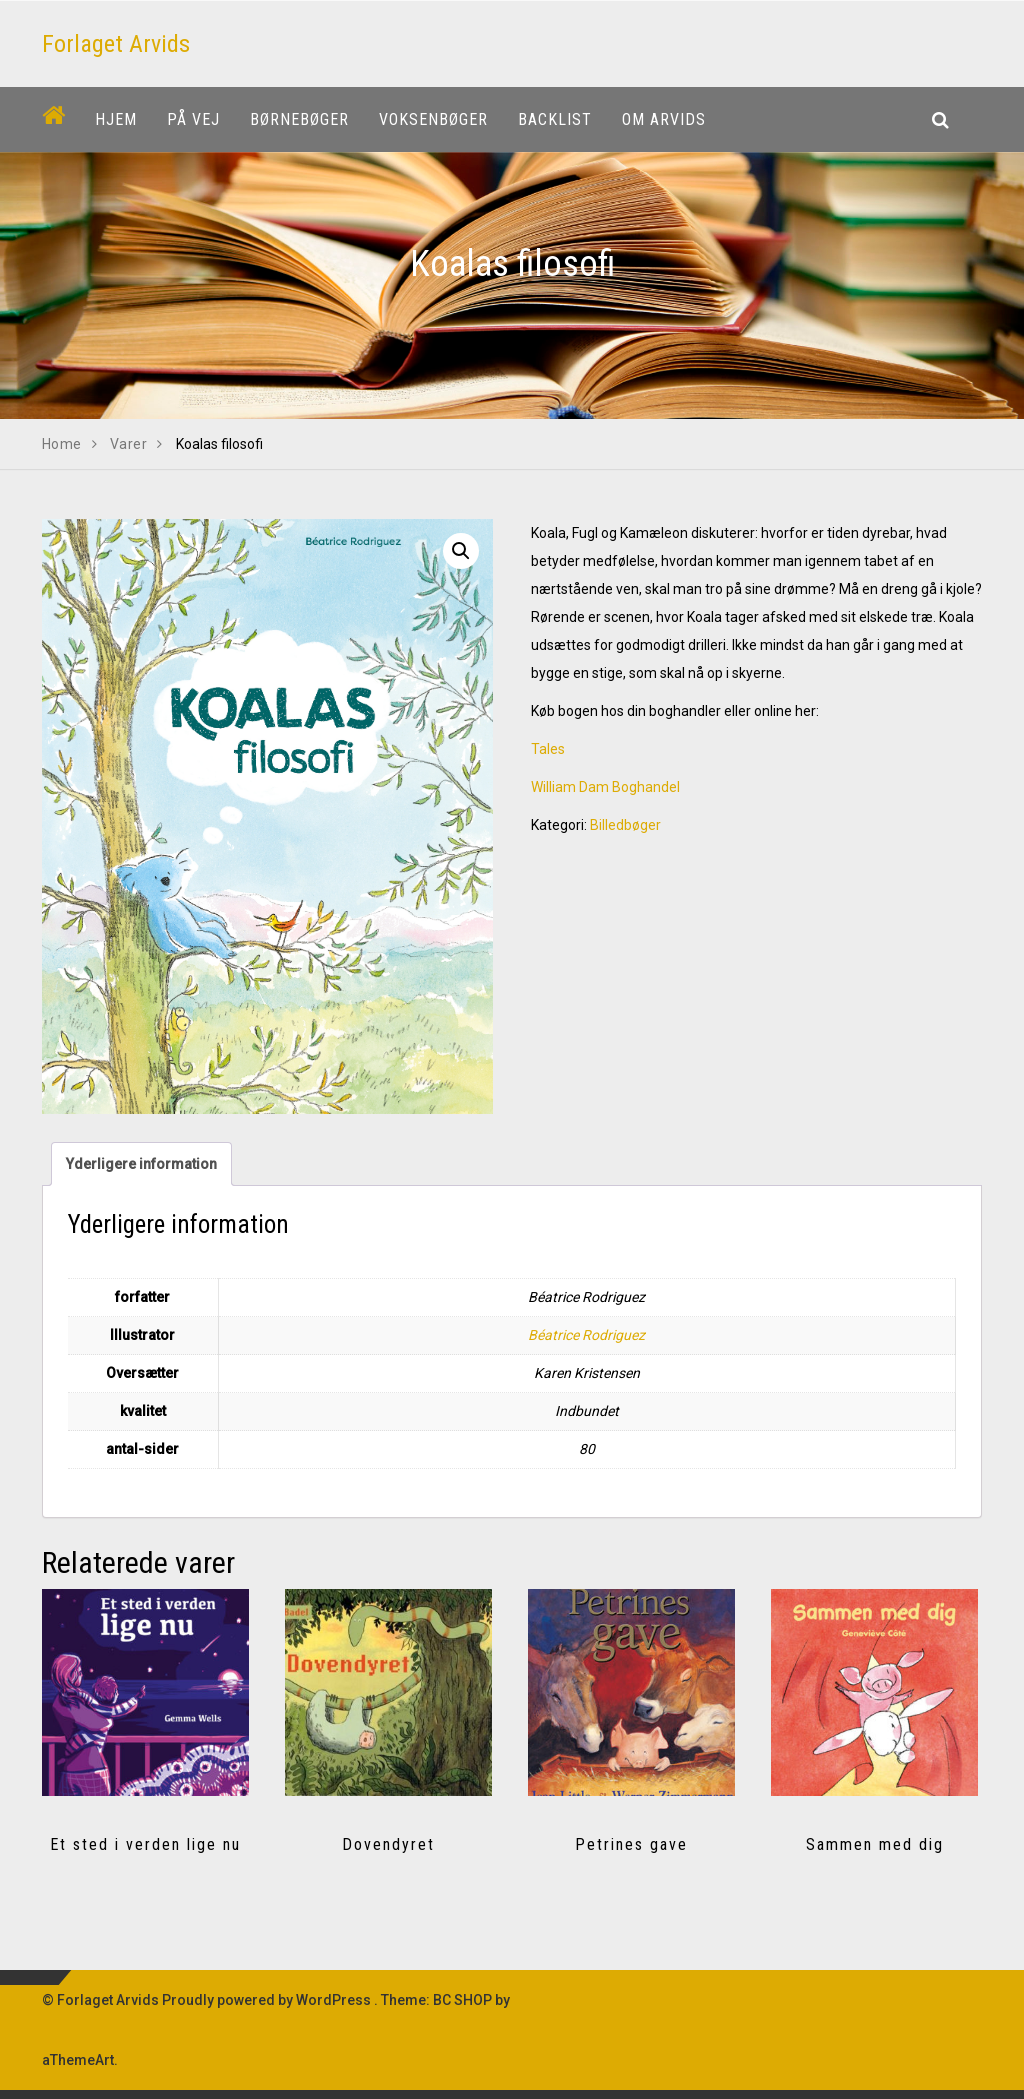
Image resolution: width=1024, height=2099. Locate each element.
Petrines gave (631, 1844)
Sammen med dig (875, 1844)
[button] (461, 551)
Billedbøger (625, 825)
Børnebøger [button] (299, 119)
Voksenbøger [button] (433, 119)
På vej (193, 119)
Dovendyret (388, 1844)
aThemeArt (78, 2060)
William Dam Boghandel (605, 787)
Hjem (116, 119)
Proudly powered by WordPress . (270, 2000)
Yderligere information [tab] (141, 1164)
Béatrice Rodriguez (586, 1335)
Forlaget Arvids (116, 44)
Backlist (555, 119)
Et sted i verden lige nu (145, 1844)
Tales (548, 749)
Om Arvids (664, 119)
